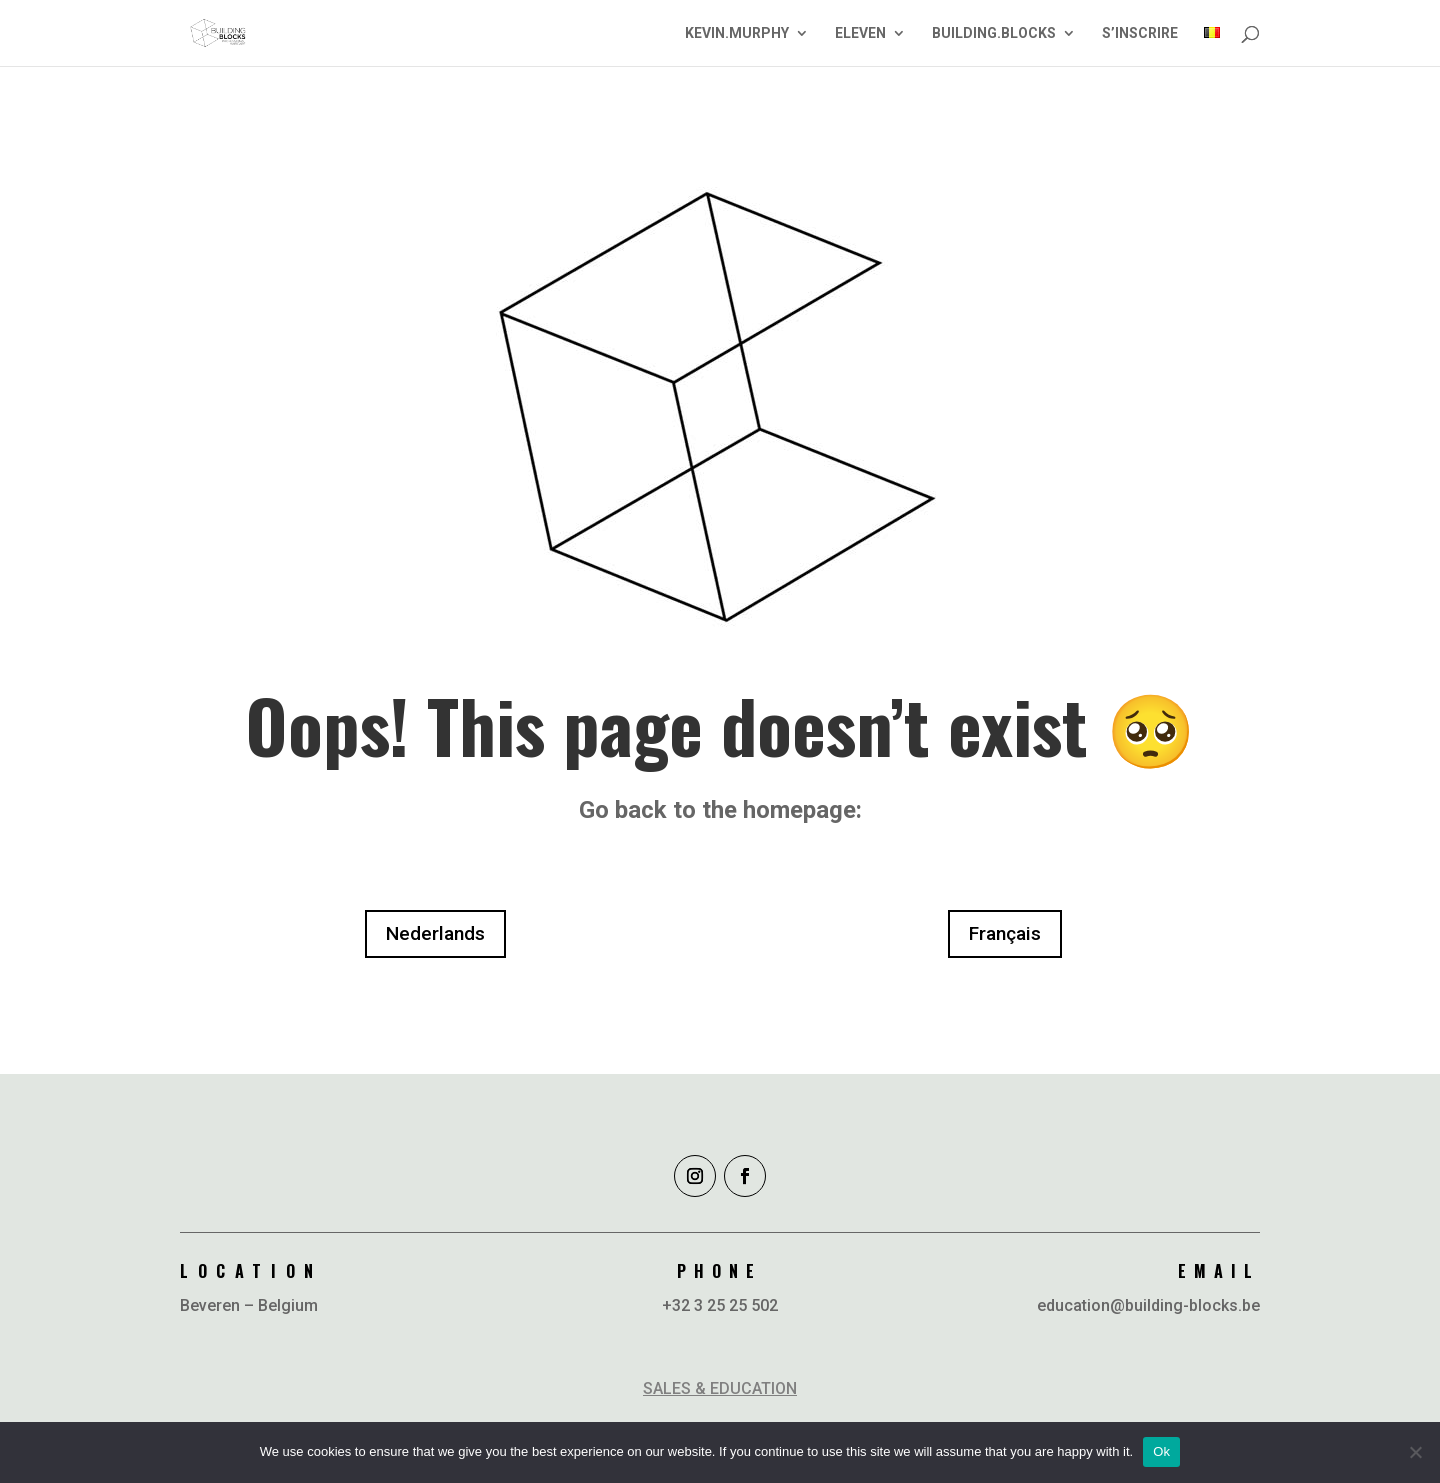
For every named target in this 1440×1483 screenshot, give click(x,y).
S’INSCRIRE (1140, 33)
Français (1005, 933)
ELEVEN (860, 33)
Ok (1161, 1451)
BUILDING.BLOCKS (994, 33)
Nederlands (435, 933)
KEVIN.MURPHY (737, 33)
